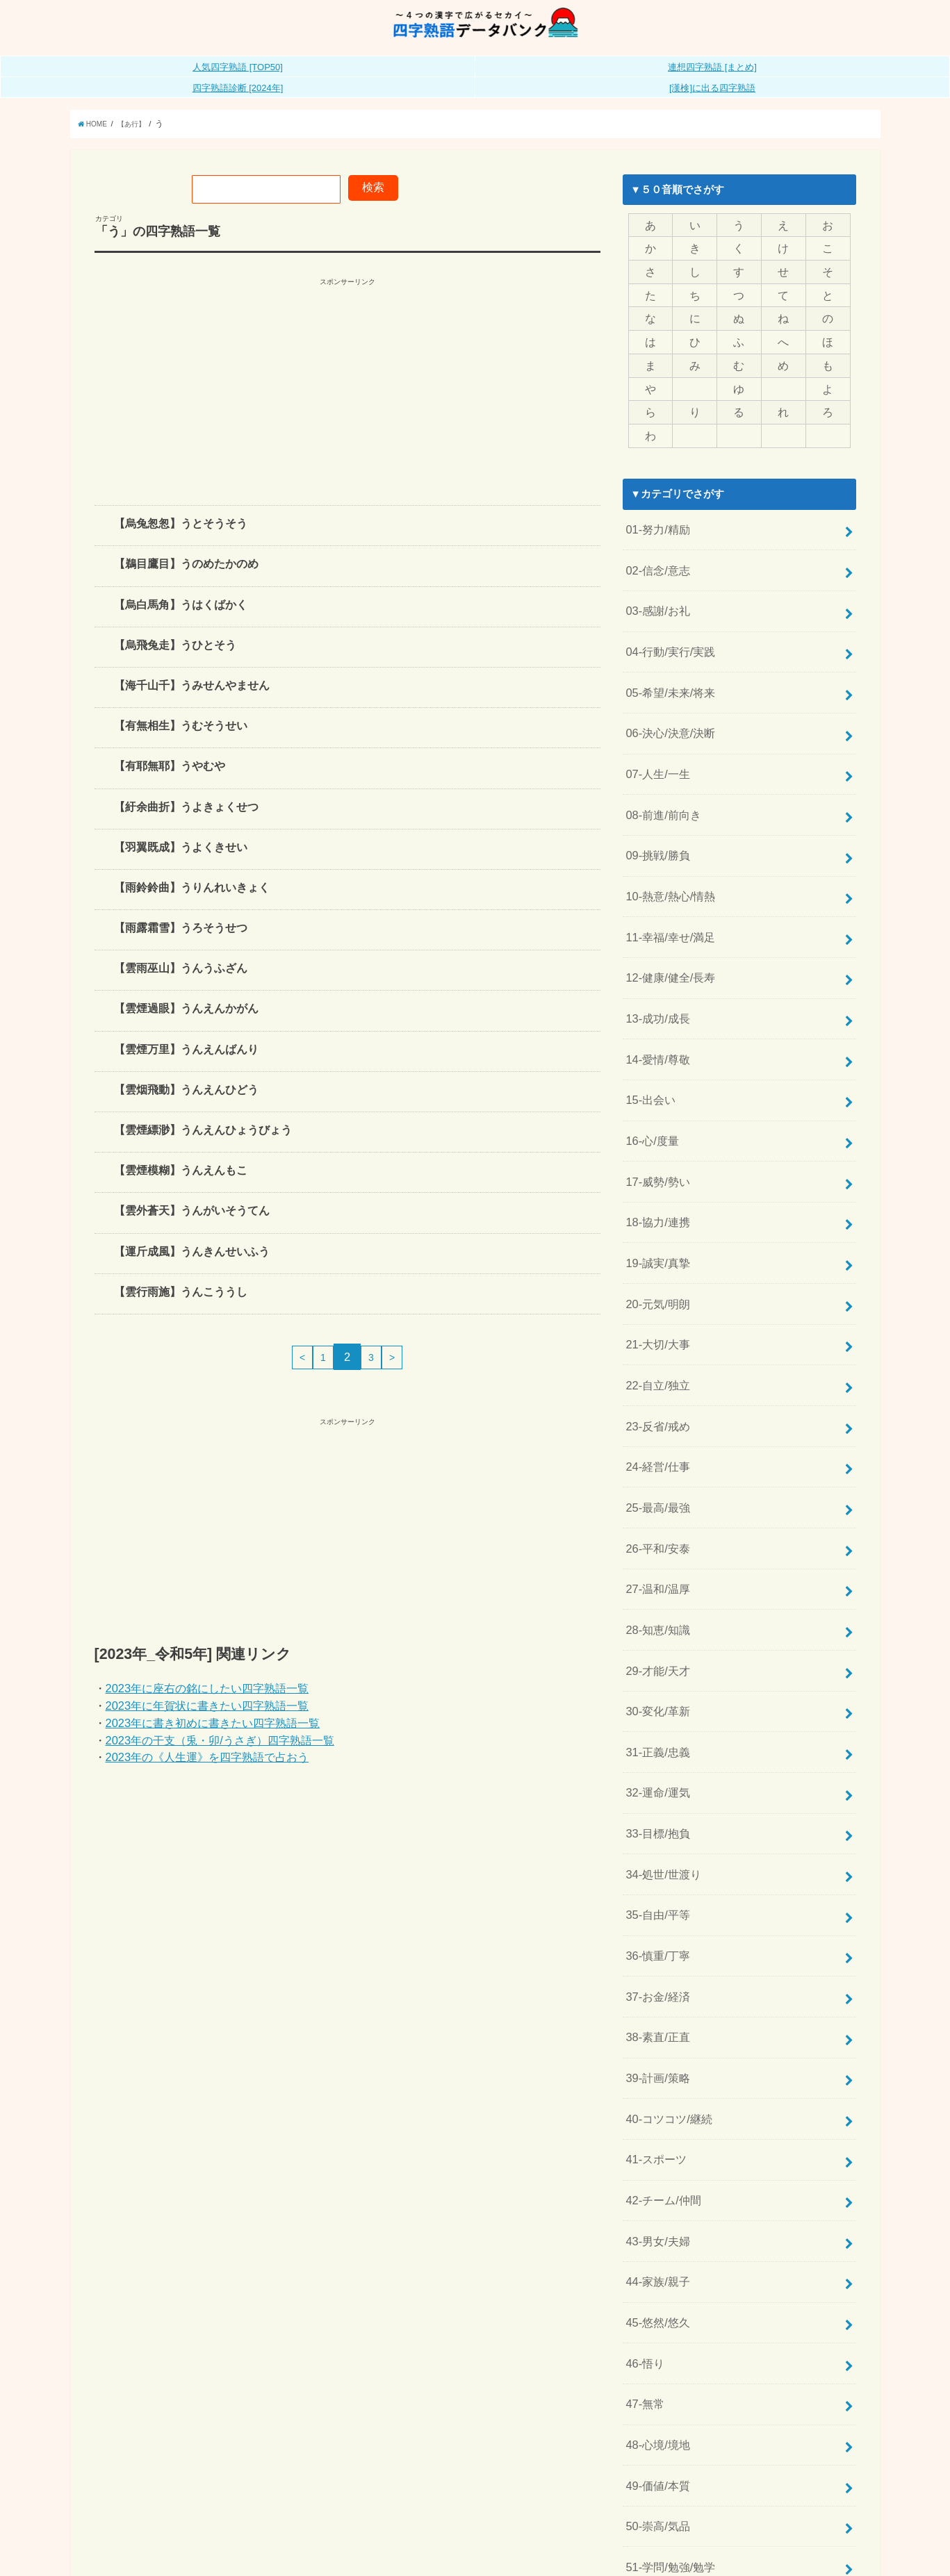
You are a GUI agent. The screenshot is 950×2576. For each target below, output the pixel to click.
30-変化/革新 (655, 1590)
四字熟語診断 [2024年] (238, 103)
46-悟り (643, 2179)
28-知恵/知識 (655, 1518)
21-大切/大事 (655, 1260)
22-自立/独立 (655, 1297)
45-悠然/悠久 (655, 2142)
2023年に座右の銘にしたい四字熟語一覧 (207, 1703)
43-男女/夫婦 (655, 2068)
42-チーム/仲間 (660, 2032)
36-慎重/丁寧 (655, 1811)
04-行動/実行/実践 (667, 635)
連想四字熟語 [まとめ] (712, 82)
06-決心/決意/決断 (667, 709)
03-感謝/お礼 (655, 598)
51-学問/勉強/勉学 (667, 2362)
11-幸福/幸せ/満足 (667, 893)
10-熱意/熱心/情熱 (667, 856)
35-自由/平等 (655, 1775)
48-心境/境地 (655, 2253)
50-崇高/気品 (655, 2325)
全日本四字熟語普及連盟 (806, 2555)
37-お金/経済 (655, 1848)
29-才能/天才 (655, 1554)
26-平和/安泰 (655, 1444)
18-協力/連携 (655, 1150)
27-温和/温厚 (655, 1481)
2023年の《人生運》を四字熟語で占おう (207, 1772)
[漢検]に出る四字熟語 (712, 103)
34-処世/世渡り (660, 1738)
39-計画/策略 (655, 1922)
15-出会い (648, 1040)
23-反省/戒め (655, 1333)
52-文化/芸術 (655, 2399)
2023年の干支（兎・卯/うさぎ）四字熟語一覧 (220, 1755)
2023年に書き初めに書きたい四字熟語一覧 (213, 1738)
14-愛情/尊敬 (655, 1003)
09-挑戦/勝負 (655, 819)
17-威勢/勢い (655, 1113)
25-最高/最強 (655, 1407)
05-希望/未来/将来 (667, 672)
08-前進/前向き (660, 783)
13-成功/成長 (655, 966)
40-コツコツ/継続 (665, 1958)
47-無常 (643, 2216)
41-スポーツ (653, 1995)
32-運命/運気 (655, 1664)
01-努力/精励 (655, 525)
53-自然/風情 (655, 2436)
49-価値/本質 (655, 2289)
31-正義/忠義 (655, 1627)
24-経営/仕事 (655, 1370)
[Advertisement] (347, 401)
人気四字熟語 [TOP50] (238, 82)
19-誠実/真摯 (655, 1187)
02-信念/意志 (655, 562)
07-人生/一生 (655, 746)
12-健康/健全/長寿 (667, 929)
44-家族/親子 (655, 2105)
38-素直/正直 (655, 1885)
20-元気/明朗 (655, 1224)
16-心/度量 (650, 1076)
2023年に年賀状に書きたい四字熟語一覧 (207, 1721)
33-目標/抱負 (655, 1701)
